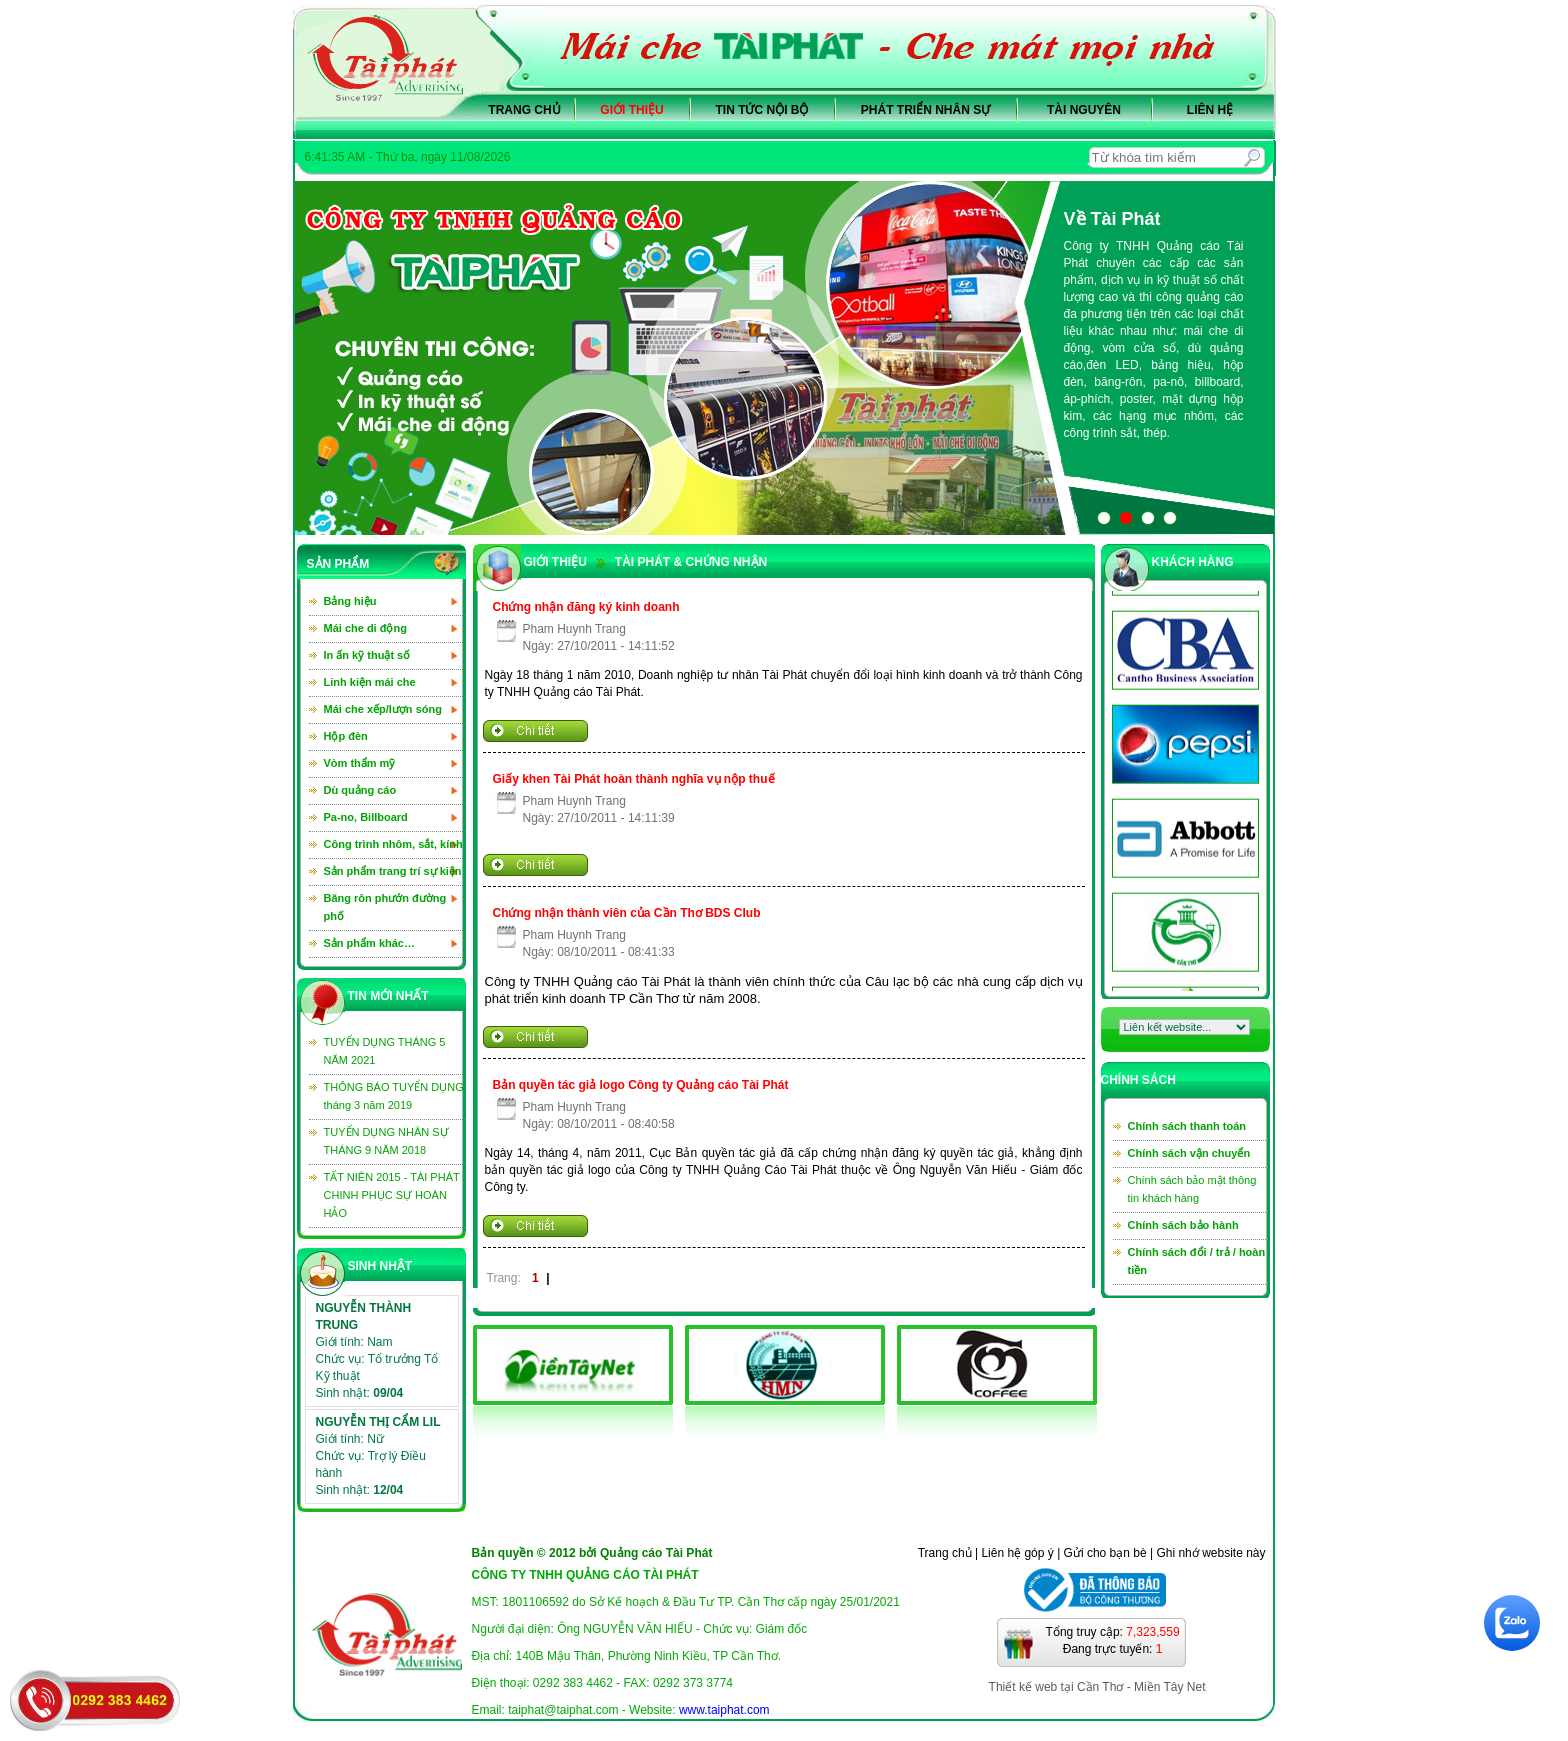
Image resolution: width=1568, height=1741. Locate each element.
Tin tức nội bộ (762, 110)
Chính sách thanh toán (1187, 1126)
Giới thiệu (631, 110)
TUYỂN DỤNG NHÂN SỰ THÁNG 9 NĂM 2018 (386, 1141)
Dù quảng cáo (360, 790)
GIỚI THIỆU (555, 562)
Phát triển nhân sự (925, 110)
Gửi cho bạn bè (1105, 1553)
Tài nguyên (1084, 110)
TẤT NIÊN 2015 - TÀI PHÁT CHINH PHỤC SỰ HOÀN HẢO (392, 1195)
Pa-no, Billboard (366, 817)
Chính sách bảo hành (1183, 1225)
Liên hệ (1210, 110)
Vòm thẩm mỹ (360, 763)
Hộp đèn (346, 736)
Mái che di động (365, 628)
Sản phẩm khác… (369, 943)
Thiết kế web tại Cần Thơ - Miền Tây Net (1097, 1687)
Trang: (504, 1278)
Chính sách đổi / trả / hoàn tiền (1197, 1261)
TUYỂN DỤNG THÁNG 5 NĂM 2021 (385, 1051)
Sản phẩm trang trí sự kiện (393, 871)
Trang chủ (524, 110)
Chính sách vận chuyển (1189, 1153)
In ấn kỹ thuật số (367, 655)
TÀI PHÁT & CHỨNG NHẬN (682, 562)
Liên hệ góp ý (1017, 1553)
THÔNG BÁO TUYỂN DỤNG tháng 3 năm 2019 (394, 1096)
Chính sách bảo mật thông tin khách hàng (1192, 1189)
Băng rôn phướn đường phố (385, 907)
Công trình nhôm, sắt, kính (393, 844)
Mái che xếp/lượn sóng (383, 709)
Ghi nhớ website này (1210, 1553)
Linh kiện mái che (370, 682)
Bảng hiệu (350, 601)
